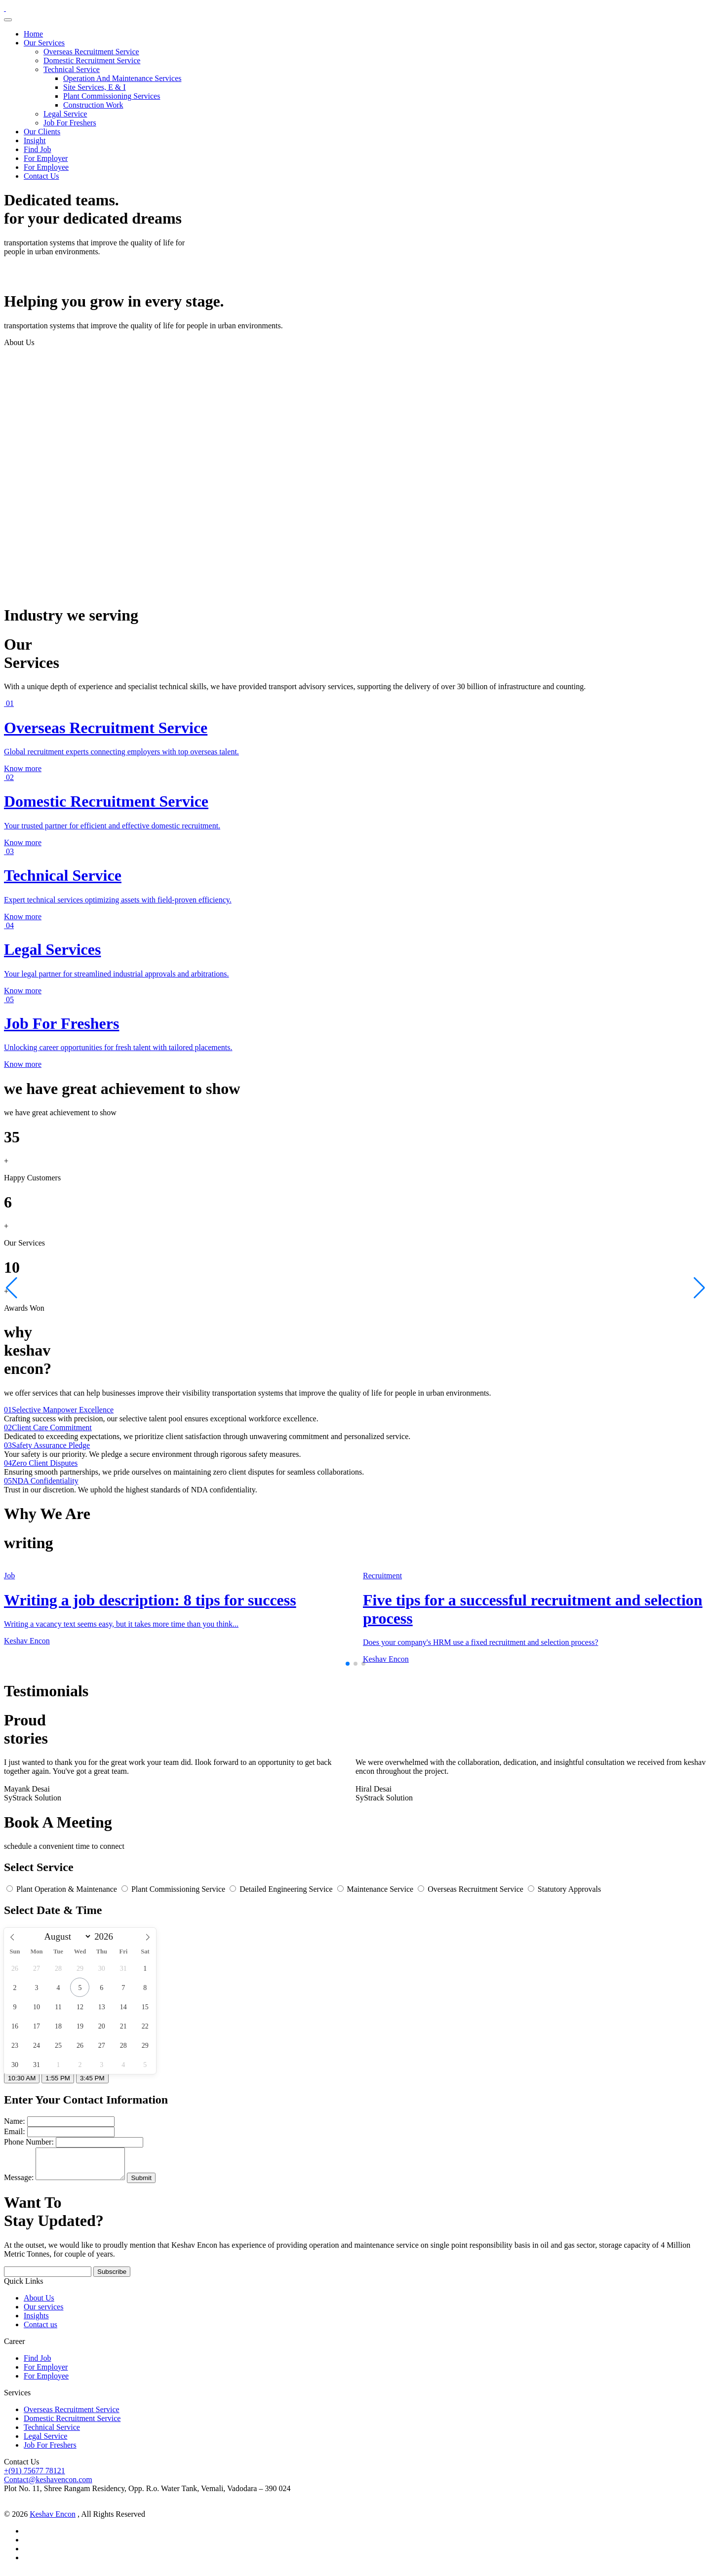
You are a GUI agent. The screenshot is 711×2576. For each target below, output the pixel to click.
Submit (151, 2183)
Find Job (37, 149)
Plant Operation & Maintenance (62, 1889)
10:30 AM (22, 2078)
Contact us (40, 2330)
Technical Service (71, 69)
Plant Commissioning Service (174, 1889)
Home (33, 34)
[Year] (106, 1936)
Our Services (44, 43)
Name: (14, 2121)
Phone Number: (29, 2142)
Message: (19, 2183)
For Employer (46, 158)
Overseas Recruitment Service (91, 51)
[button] (348, 1664)
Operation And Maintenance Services (122, 78)
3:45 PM (92, 2078)
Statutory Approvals (564, 1889)
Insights (36, 2321)
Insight (34, 140)
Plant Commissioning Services (111, 96)
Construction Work (93, 105)
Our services (43, 2312)
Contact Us (41, 176)
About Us (39, 2304)
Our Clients (42, 131)
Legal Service (65, 114)
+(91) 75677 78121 (34, 2476)
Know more (22, 768)
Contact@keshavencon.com (48, 2485)
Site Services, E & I (94, 87)
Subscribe (111, 2277)
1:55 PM (57, 2078)
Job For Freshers (69, 122)
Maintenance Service (376, 1889)
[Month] (66, 1936)
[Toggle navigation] (8, 19)
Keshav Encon (53, 2520)
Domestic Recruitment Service (91, 60)
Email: (14, 2131)
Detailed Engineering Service (282, 1889)
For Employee (46, 167)
